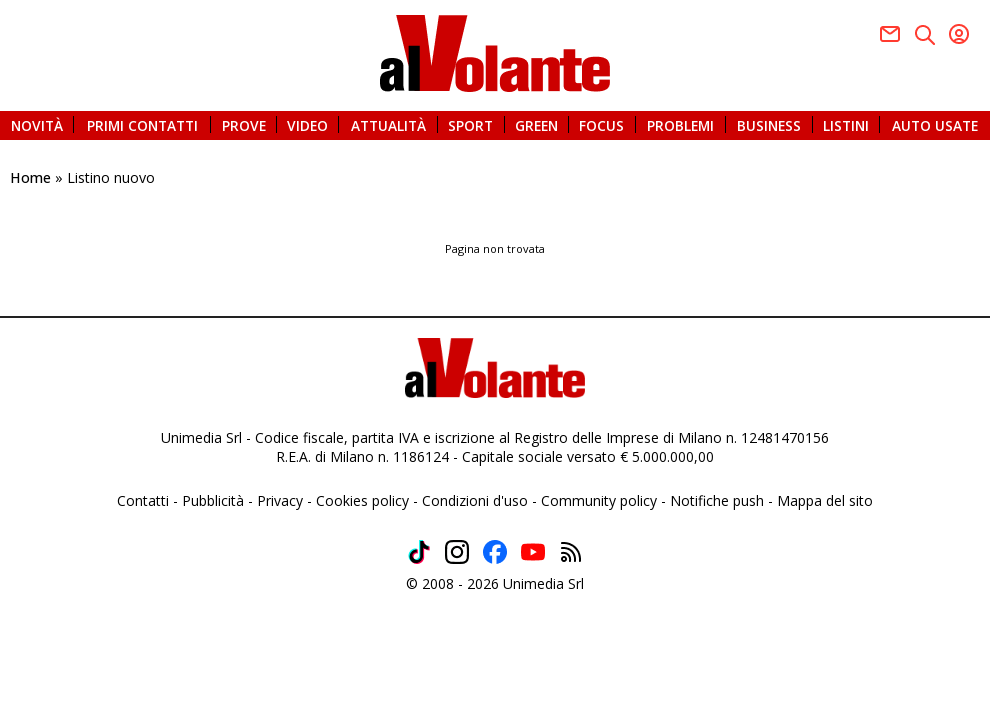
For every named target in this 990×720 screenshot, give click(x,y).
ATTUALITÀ (388, 124)
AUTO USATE (935, 124)
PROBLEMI (680, 124)
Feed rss (571, 552)
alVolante (495, 53)
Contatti (143, 500)
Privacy (280, 500)
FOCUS (601, 124)
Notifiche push (717, 500)
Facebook (890, 34)
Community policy (599, 500)
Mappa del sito (825, 500)
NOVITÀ (37, 124)
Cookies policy (362, 500)
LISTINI (846, 124)
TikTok (419, 552)
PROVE (244, 124)
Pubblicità (213, 500)
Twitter (925, 35)
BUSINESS (769, 124)
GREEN (536, 124)
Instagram (457, 552)
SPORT (470, 124)
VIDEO (307, 124)
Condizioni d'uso (475, 500)
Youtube (959, 34)
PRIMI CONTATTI (142, 124)
